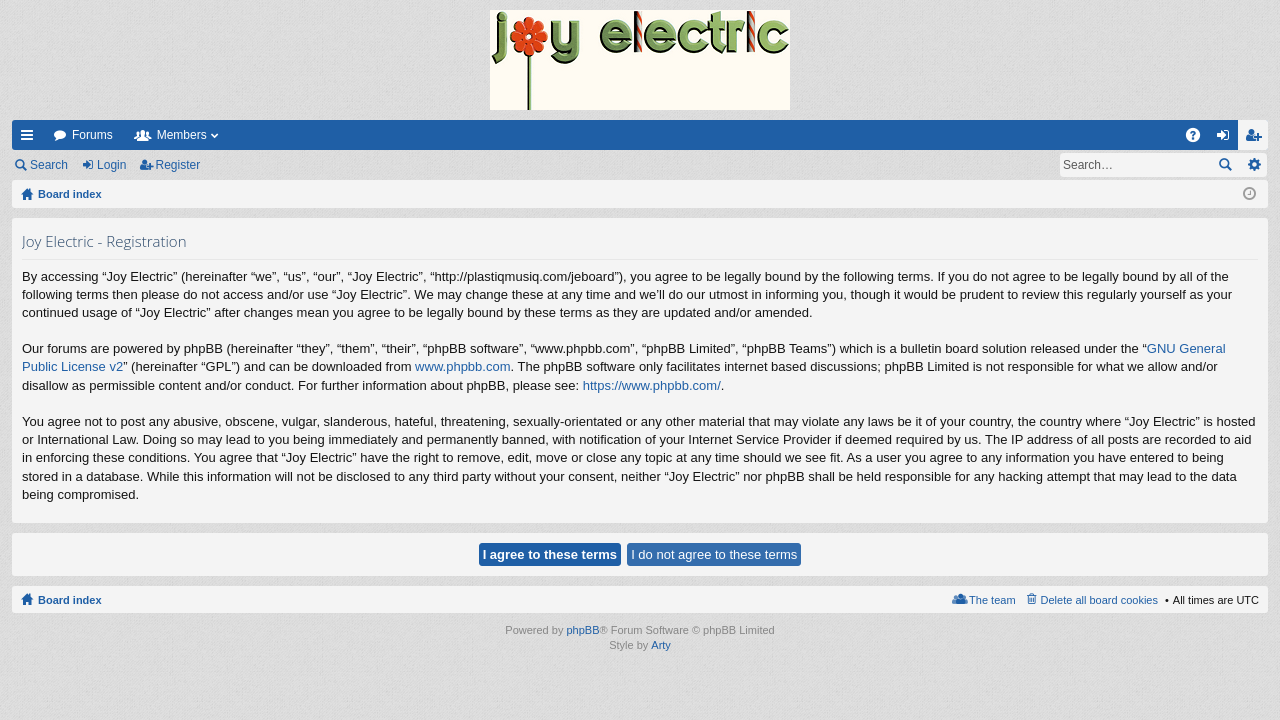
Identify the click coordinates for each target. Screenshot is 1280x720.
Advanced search (1253, 165)
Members (182, 135)
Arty (661, 645)
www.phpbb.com (462, 366)
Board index (70, 600)
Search (49, 165)
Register (178, 165)
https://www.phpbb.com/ (652, 385)
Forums (92, 135)
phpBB (582, 630)
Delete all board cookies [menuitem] (1099, 600)
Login (111, 165)
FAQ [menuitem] (1199, 139)
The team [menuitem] (992, 600)
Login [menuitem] (1227, 139)
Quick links (31, 139)
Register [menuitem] (1257, 139)
